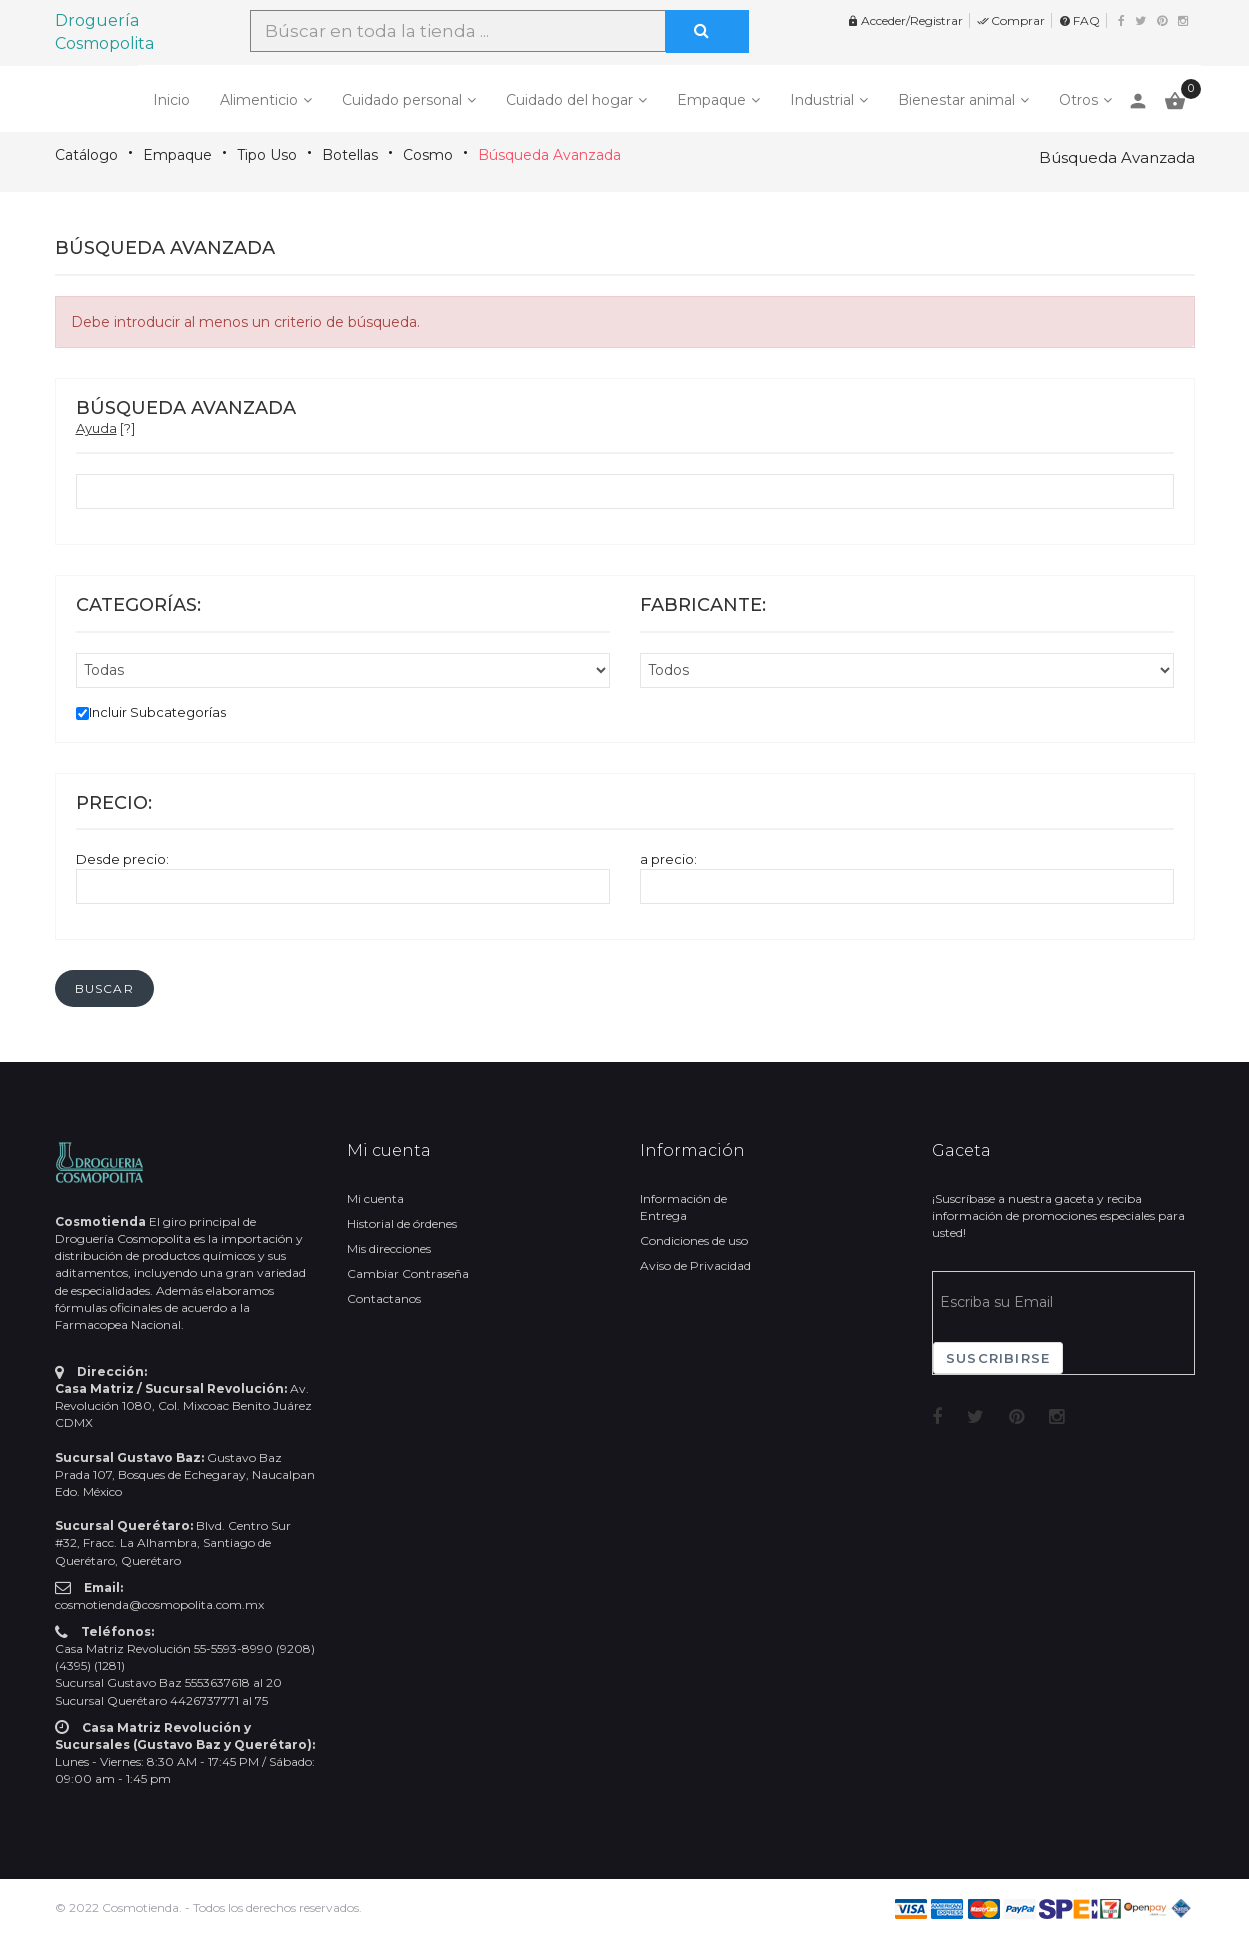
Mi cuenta (375, 1198)
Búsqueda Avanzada (549, 155)
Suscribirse (998, 1358)
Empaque (711, 100)
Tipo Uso (267, 155)
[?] (105, 428)
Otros (1078, 100)
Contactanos (384, 1298)
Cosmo (428, 155)
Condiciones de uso (694, 1240)
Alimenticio (259, 100)
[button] (104, 988)
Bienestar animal (956, 100)
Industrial (822, 100)
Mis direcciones (389, 1248)
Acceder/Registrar (905, 20)
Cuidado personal (402, 100)
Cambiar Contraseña (408, 1273)
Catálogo (86, 155)
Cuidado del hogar (569, 100)
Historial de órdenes (402, 1223)
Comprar (1011, 20)
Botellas (350, 155)
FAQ (1079, 20)
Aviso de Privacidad (695, 1265)
